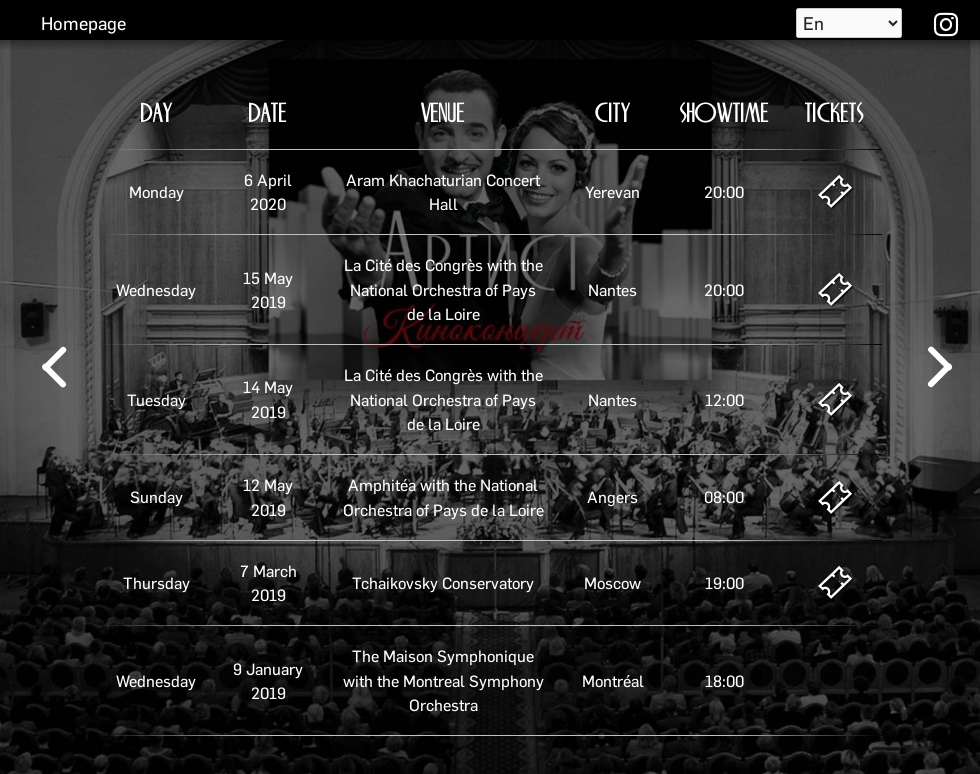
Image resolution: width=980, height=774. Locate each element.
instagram (944, 23)
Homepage (83, 22)
